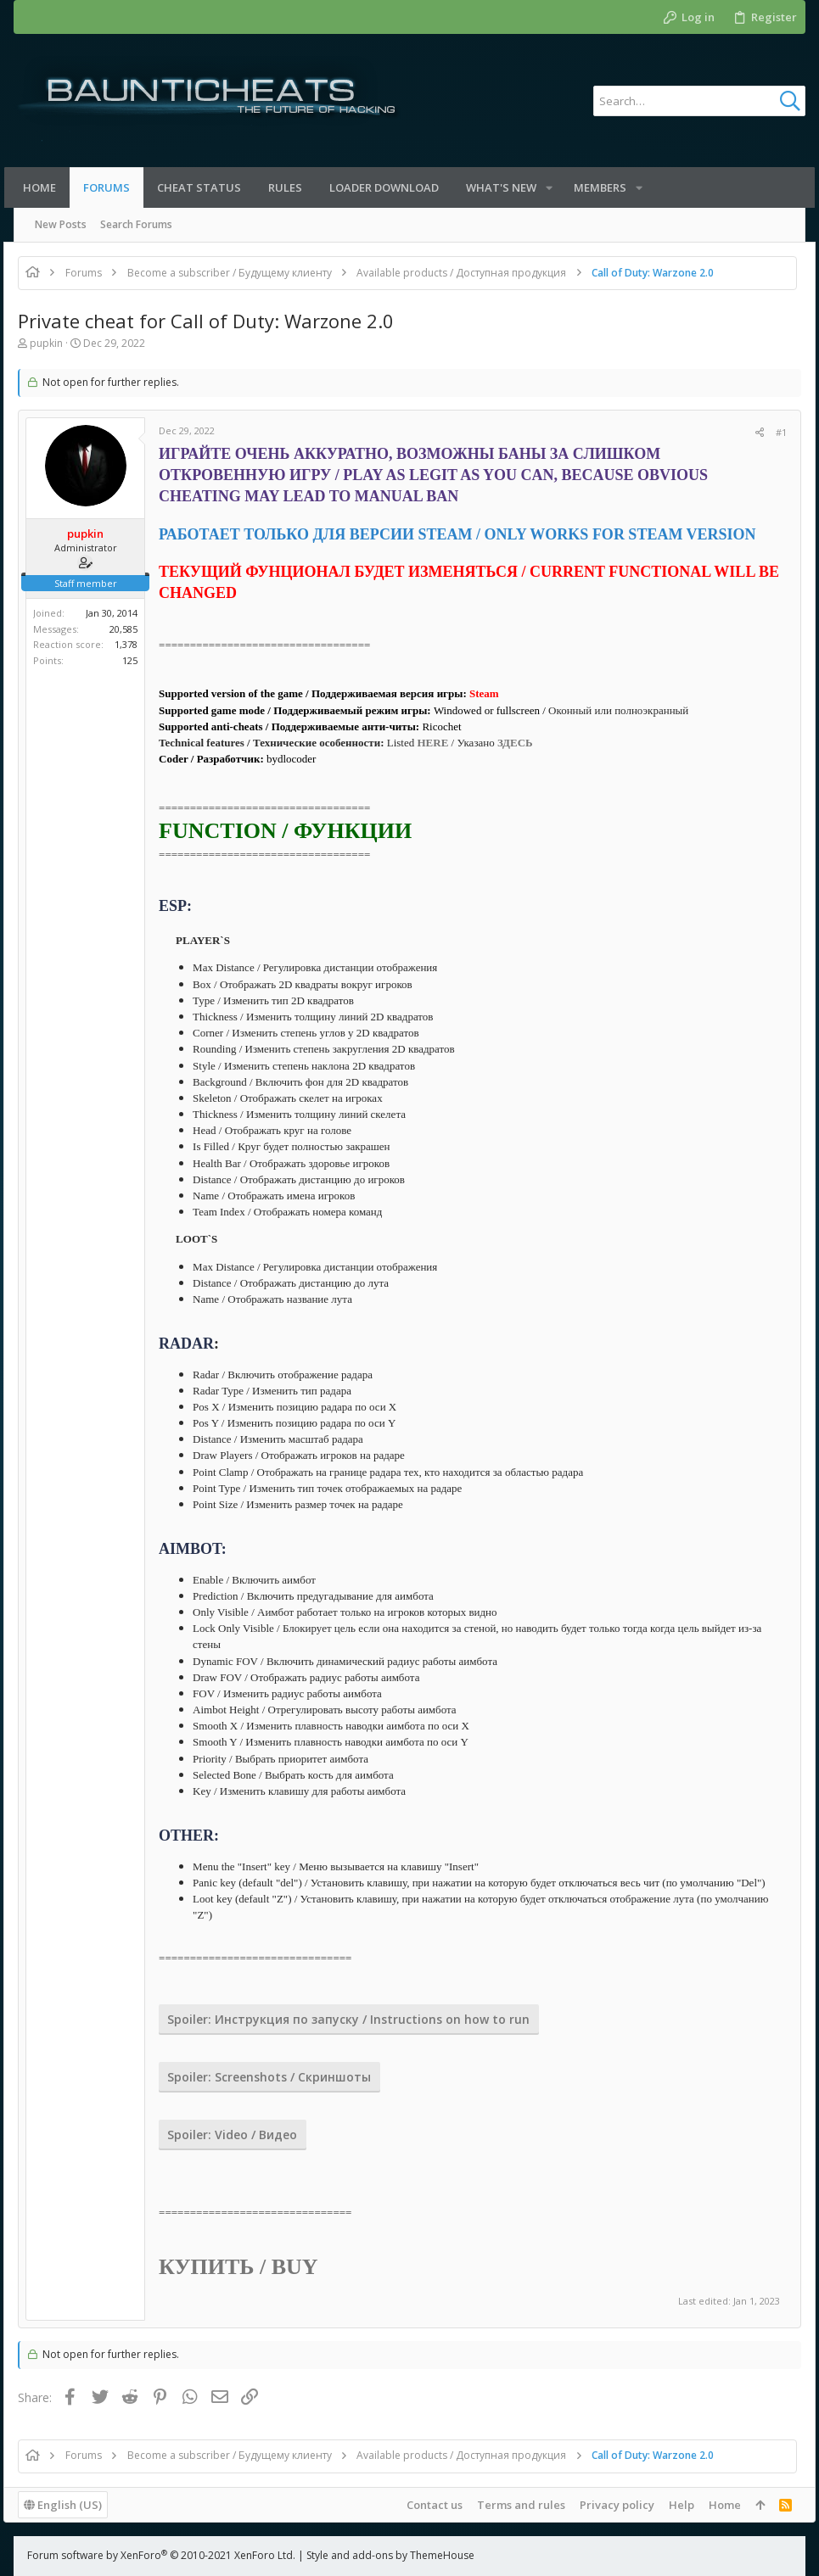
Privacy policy (606, 2504)
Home (714, 2504)
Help (671, 2504)
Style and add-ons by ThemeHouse (390, 2555)
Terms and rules (511, 2504)
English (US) (73, 2504)
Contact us (424, 2504)
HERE (442, 742)
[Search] (699, 101)
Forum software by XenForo (161, 2555)
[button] (553, 188)
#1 (771, 432)
